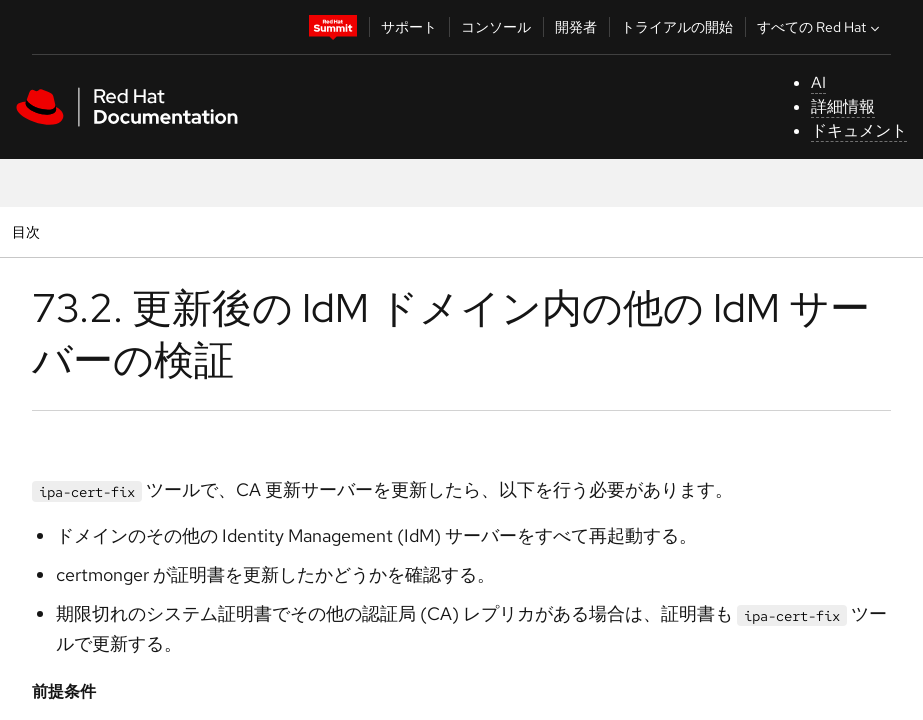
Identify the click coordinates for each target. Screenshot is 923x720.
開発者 (576, 27)
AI (818, 82)
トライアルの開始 (677, 27)
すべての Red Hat (820, 27)
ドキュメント (859, 130)
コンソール (496, 27)
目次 (28, 231)
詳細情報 (843, 106)
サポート (409, 27)
